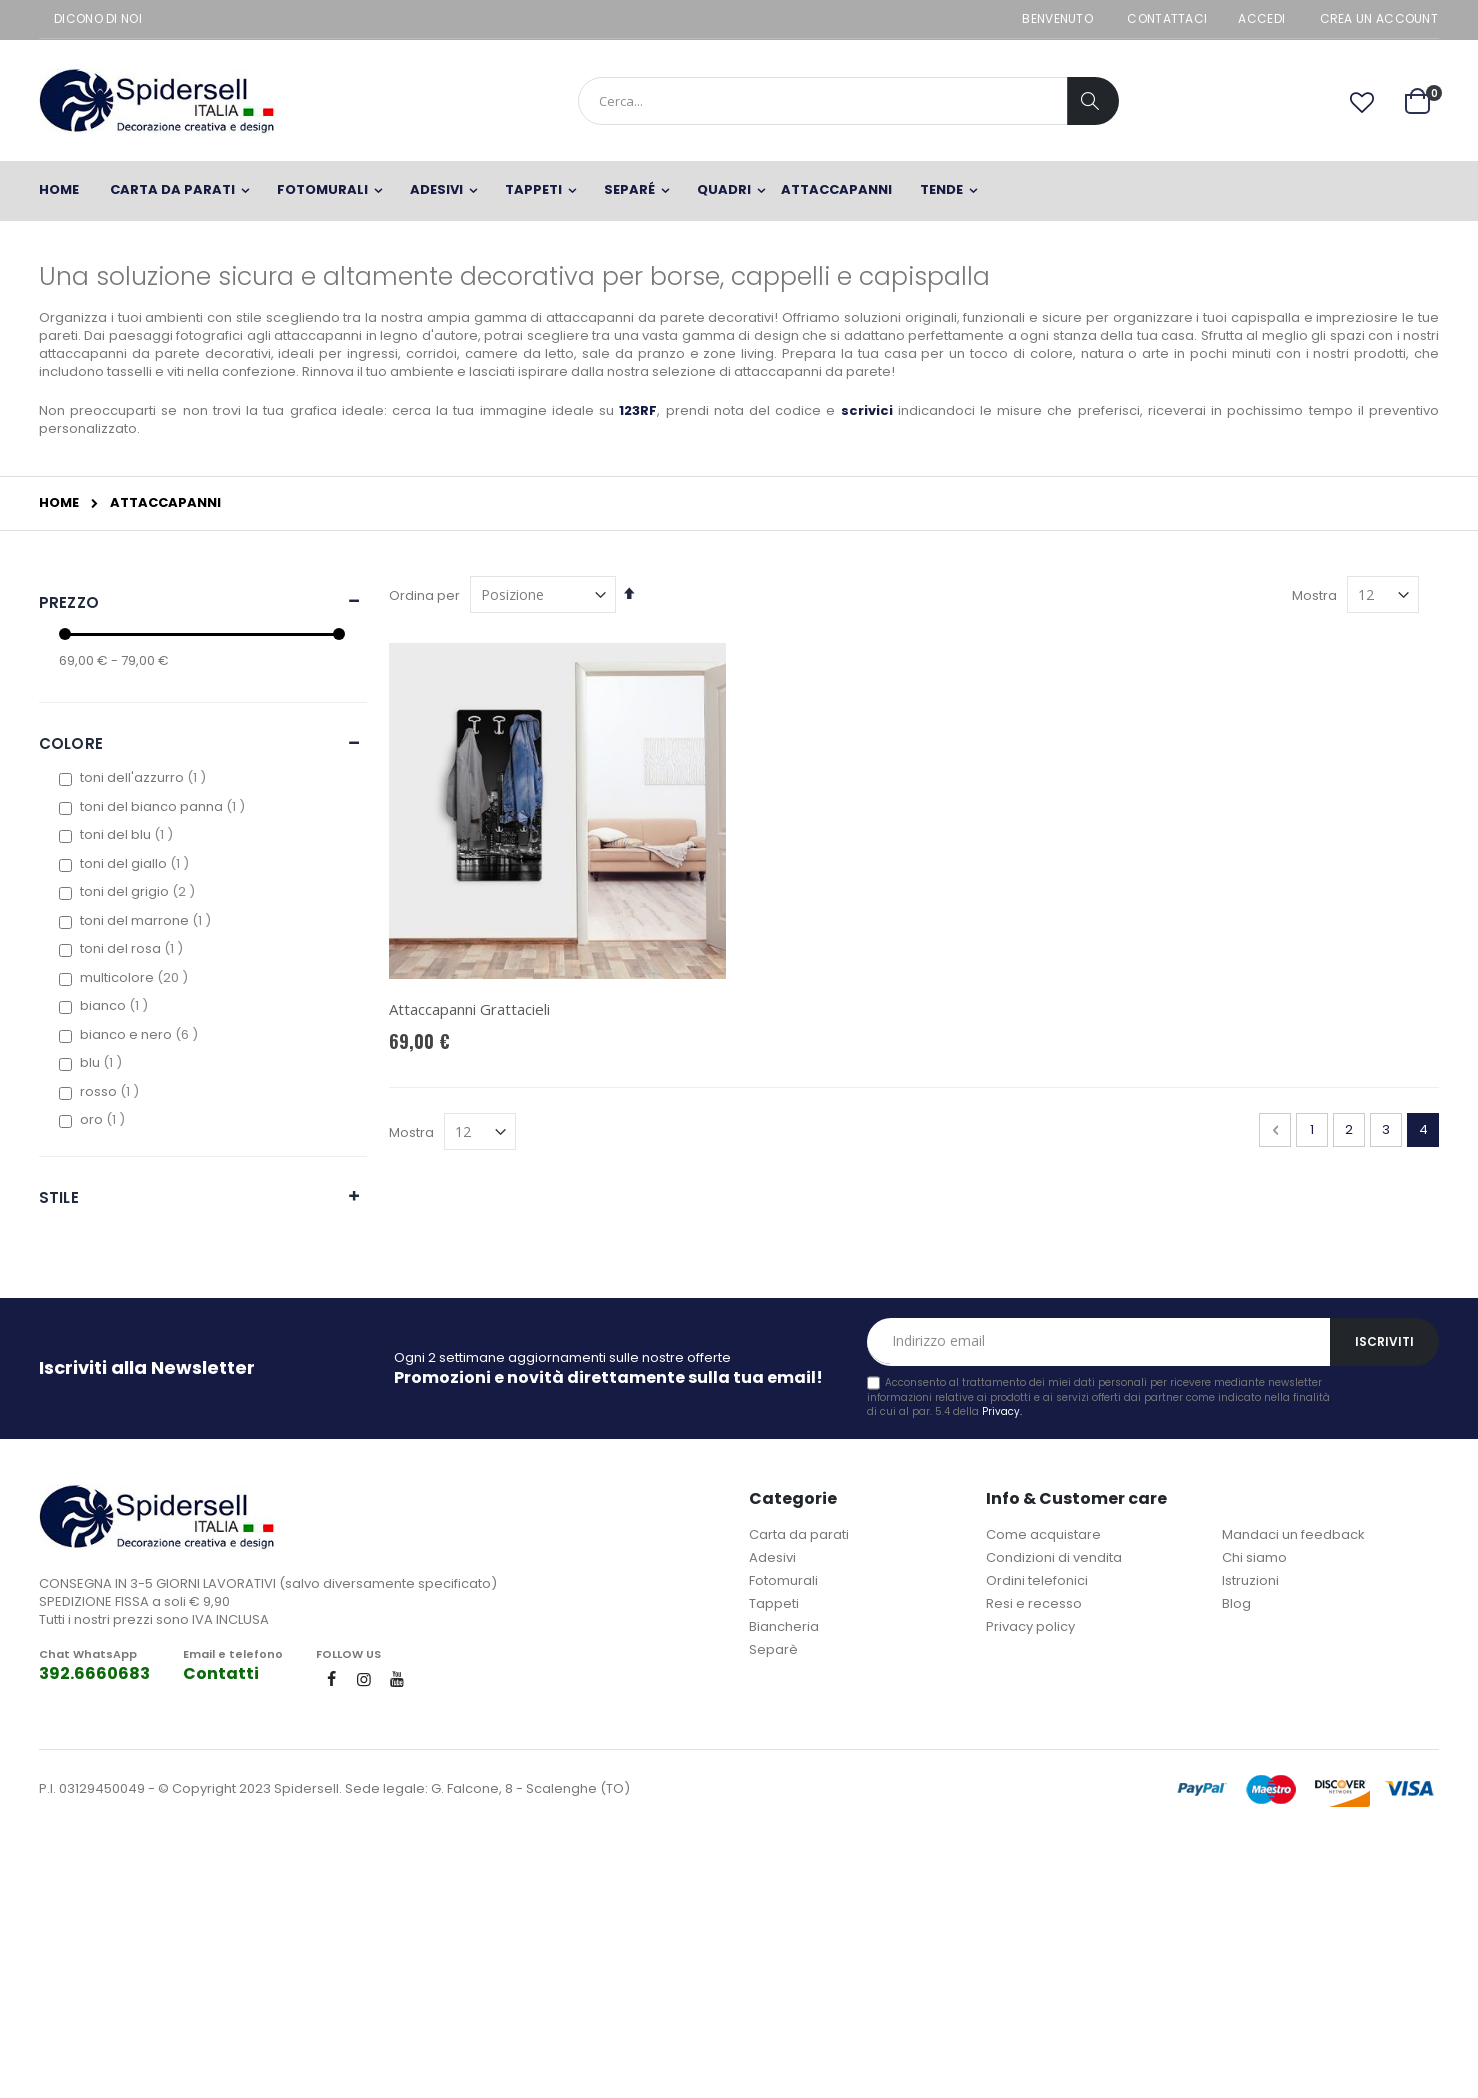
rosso (112, 1091)
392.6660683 (94, 1673)
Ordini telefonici (1037, 1580)
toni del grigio (140, 891)
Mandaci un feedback (1293, 1534)
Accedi (1261, 19)
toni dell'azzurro (145, 777)
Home (59, 503)
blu (103, 1062)
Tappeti (774, 1603)
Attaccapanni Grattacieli (469, 1009)
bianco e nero (141, 1034)
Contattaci (1167, 19)
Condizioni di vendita (1054, 1557)
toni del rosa (134, 948)
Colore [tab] (71, 743)
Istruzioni (1250, 1580)
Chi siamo (1254, 1557)
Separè (773, 1649)
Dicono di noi (98, 19)
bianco (116, 1005)
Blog (1236, 1603)
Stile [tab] (59, 1197)
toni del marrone (148, 920)
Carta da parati (799, 1534)
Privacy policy (1030, 1626)
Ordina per (424, 595)
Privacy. (1002, 1411)
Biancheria (784, 1626)
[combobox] (848, 101)
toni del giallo (137, 863)
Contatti (221, 1673)
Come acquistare (1043, 1534)
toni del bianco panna (165, 806)
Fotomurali (783, 1580)
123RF (638, 410)
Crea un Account (1379, 19)
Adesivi (772, 1557)
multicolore (136, 977)
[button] (1362, 103)
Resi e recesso (1034, 1603)
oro (105, 1119)
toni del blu (129, 834)
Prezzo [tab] (69, 602)
